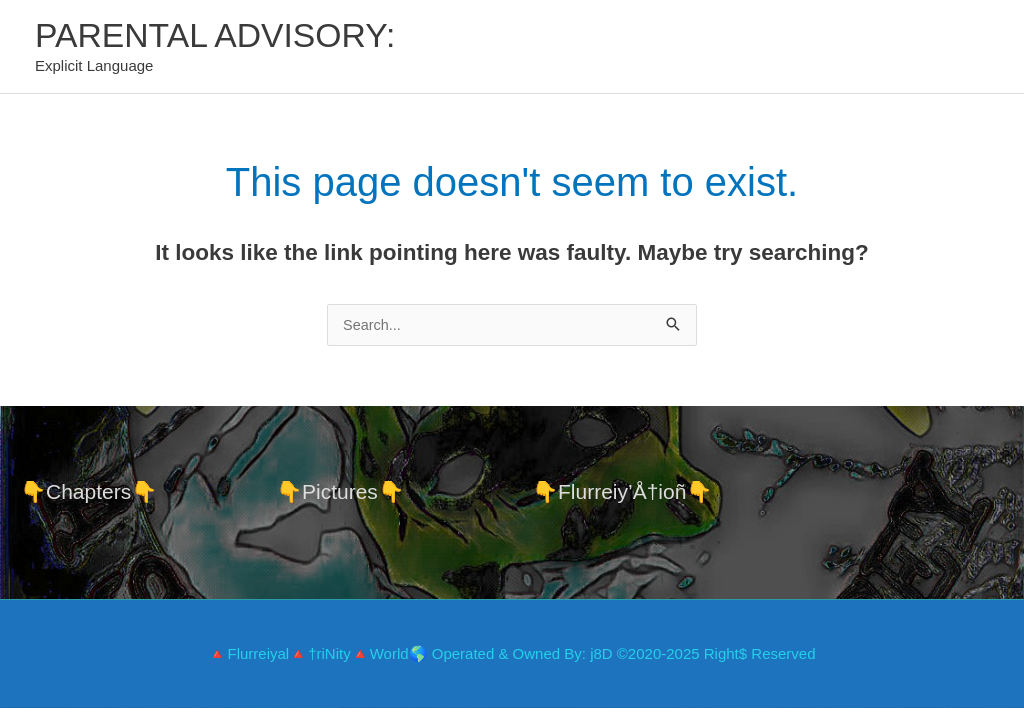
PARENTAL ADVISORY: (222, 35)
